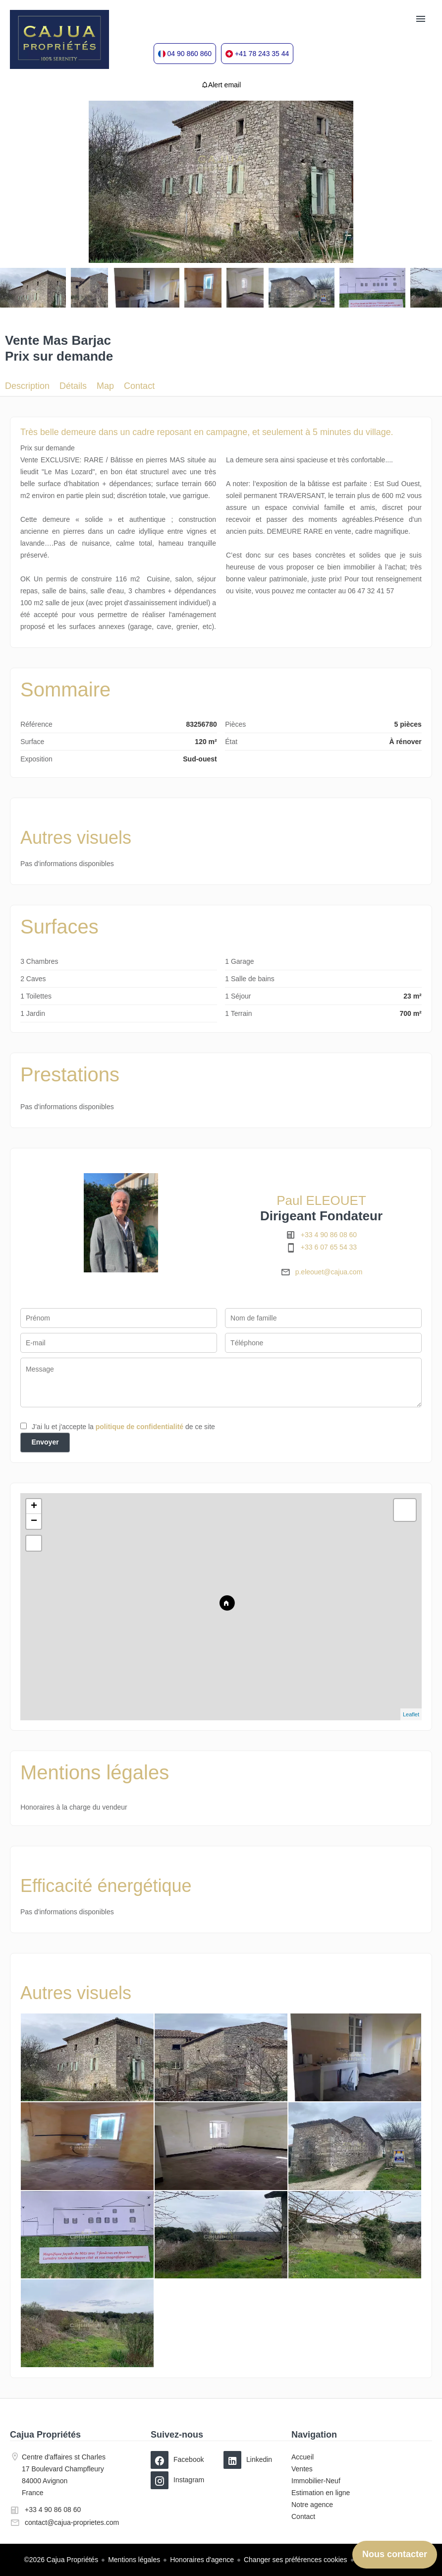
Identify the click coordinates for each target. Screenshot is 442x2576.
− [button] (34, 1521)
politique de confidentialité (139, 1427)
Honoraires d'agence (202, 2560)
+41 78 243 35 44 (262, 54)
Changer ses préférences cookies (295, 2560)
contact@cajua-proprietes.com (72, 2522)
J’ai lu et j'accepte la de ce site (123, 1427)
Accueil (59, 39)
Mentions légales (134, 2560)
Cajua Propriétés (45, 2435)
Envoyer (44, 1442)
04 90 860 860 (189, 54)
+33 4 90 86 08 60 (329, 1235)
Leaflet (411, 1714)
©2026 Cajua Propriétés (61, 2560)
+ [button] (34, 1506)
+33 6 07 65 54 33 (329, 1247)
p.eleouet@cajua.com (329, 1272)
